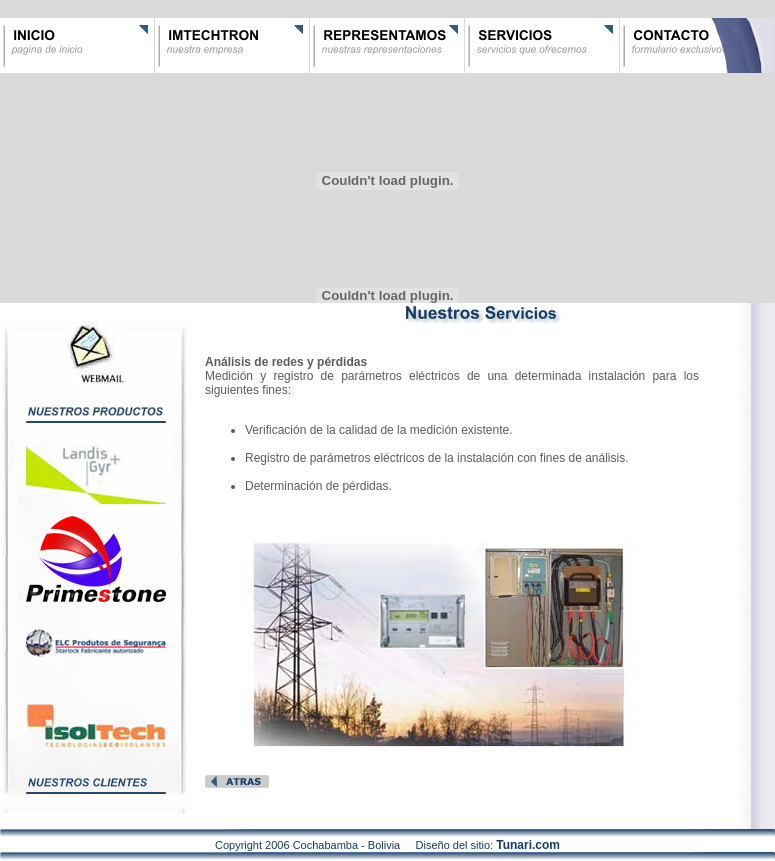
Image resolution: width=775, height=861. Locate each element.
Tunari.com (528, 845)
